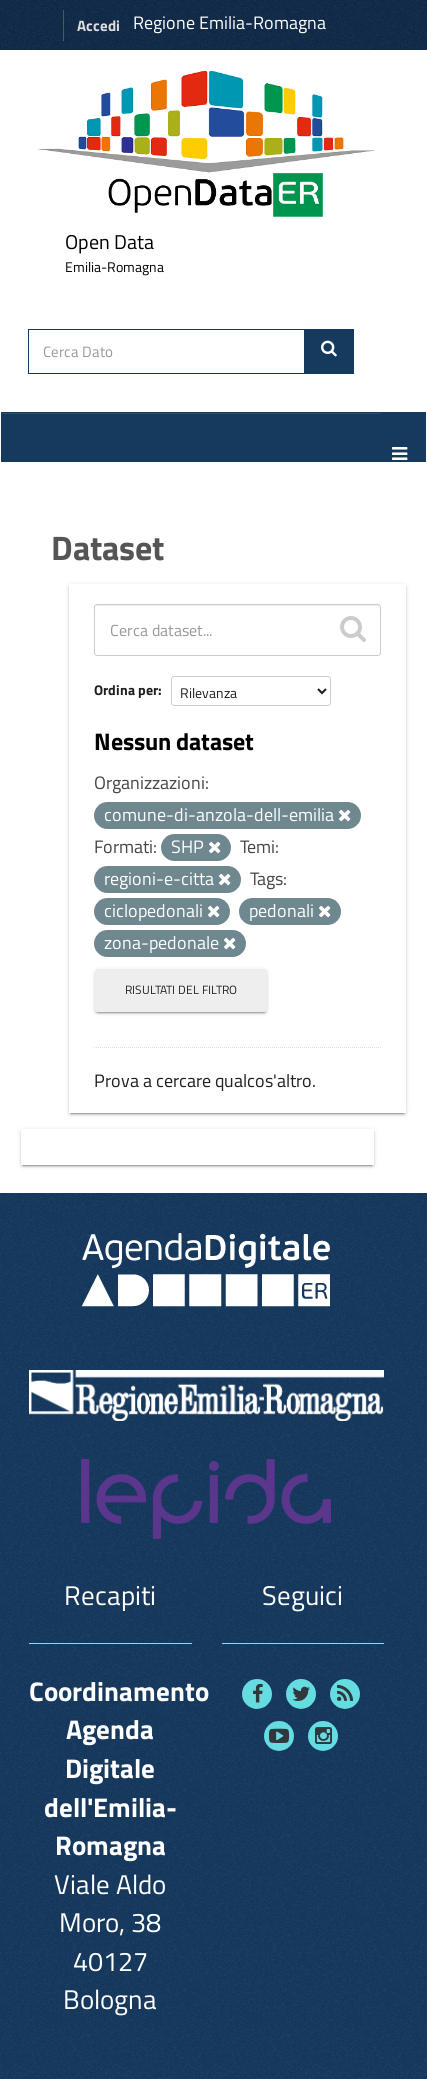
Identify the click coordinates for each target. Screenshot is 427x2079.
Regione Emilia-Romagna (229, 22)
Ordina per (126, 689)
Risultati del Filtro (181, 989)
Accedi (98, 25)
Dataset (107, 547)
